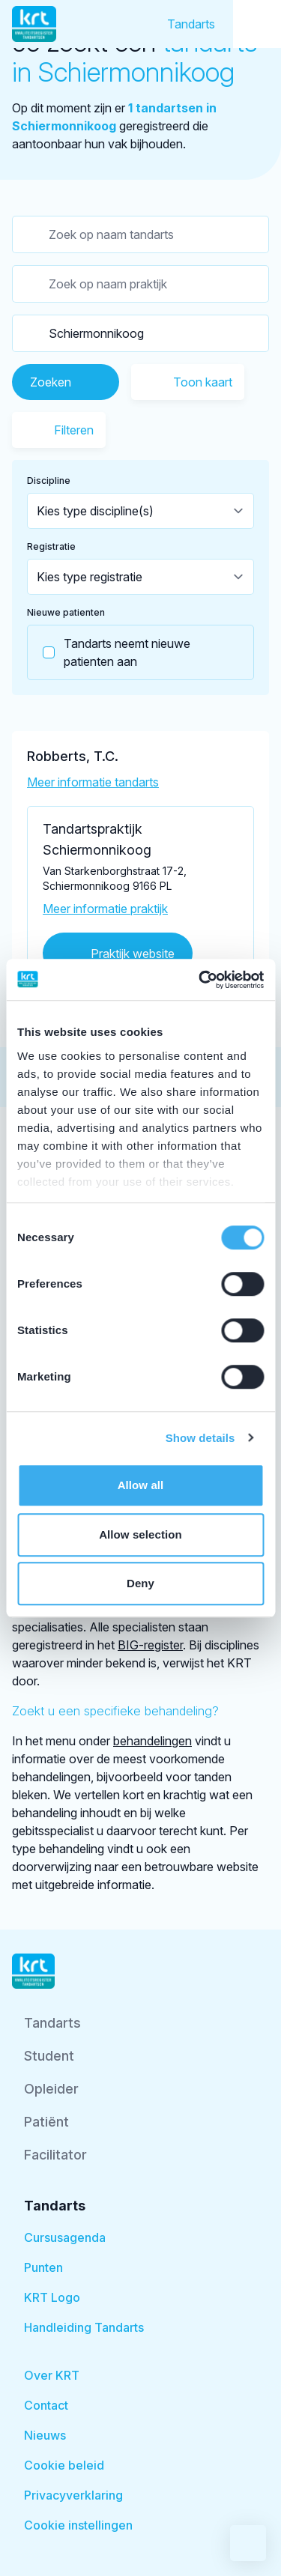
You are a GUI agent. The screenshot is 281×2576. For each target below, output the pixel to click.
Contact (46, 2405)
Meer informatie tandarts (93, 782)
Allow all (141, 1485)
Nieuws (45, 2435)
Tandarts (191, 23)
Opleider (51, 2089)
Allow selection (140, 1534)
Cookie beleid (64, 2465)
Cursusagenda (65, 2237)
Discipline (48, 480)
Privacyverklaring (73, 2495)
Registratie (51, 546)
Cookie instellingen (78, 2525)
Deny (140, 1583)
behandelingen (152, 1740)
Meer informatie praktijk (105, 908)
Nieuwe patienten (66, 612)
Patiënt (46, 2122)
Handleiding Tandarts (84, 2327)
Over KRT (51, 2375)
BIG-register (150, 1644)
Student (49, 2056)
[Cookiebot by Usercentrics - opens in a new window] (200, 980)
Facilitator (55, 2155)
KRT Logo (52, 2297)
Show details (200, 1437)
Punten (43, 2267)
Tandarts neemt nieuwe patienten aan (109, 652)
